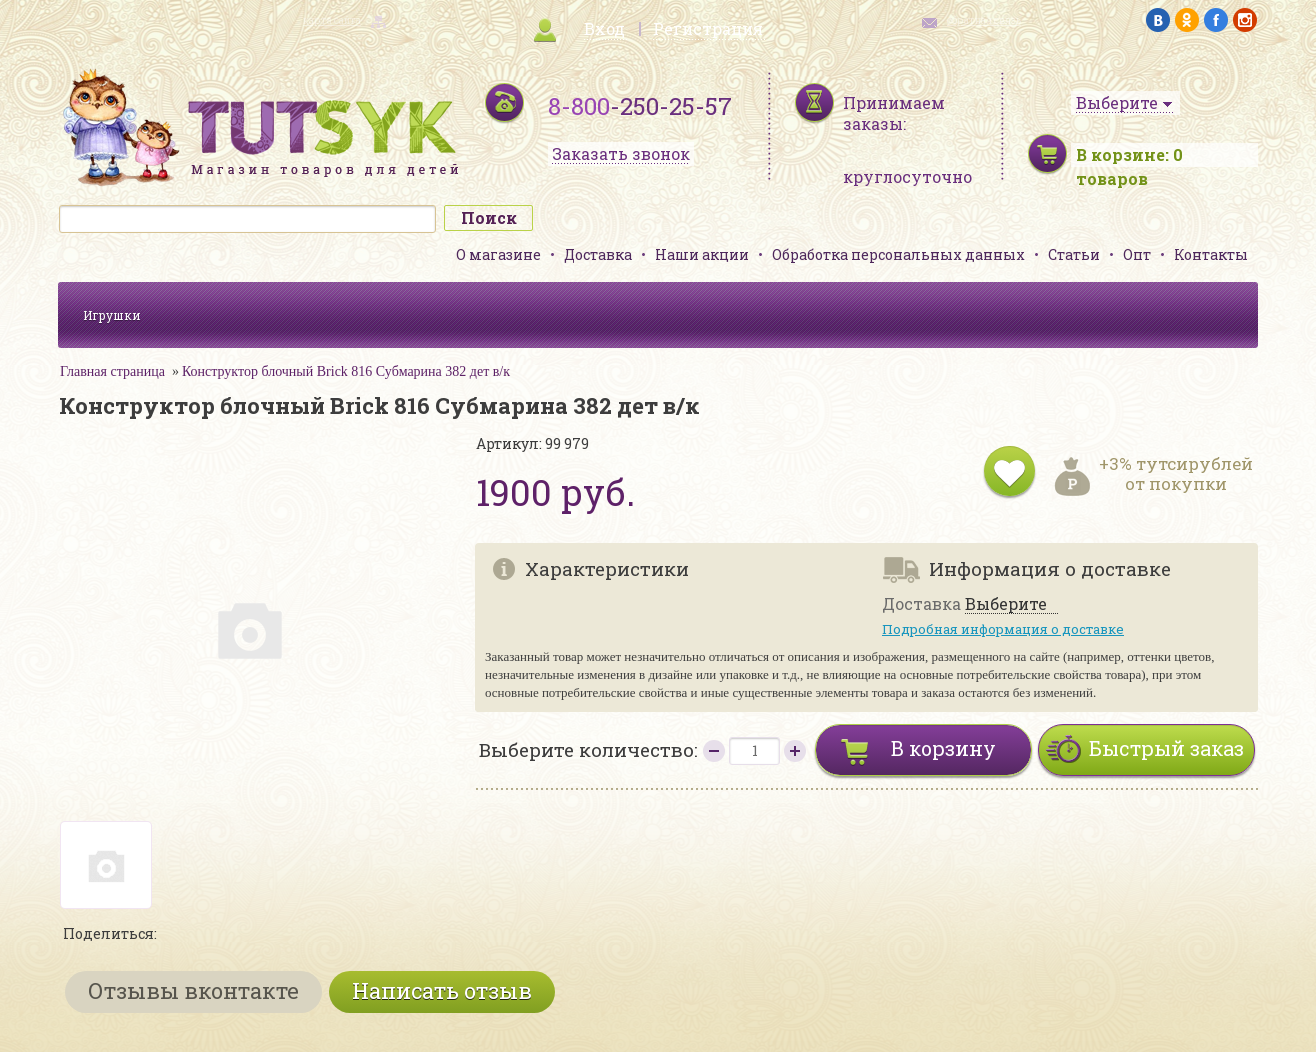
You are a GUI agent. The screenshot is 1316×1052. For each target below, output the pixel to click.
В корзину (943, 748)
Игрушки (112, 315)
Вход (604, 28)
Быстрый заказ (1166, 748)
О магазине (498, 254)
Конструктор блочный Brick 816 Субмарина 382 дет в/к (346, 371)
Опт (1137, 254)
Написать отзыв (442, 990)
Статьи (1074, 254)
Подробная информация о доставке (1003, 629)
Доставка (598, 254)
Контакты (1211, 254)
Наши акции (702, 254)
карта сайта (332, 20)
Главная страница (112, 371)
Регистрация (708, 28)
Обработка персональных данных (898, 254)
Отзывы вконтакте (193, 990)
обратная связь (984, 20)
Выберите (1006, 604)
